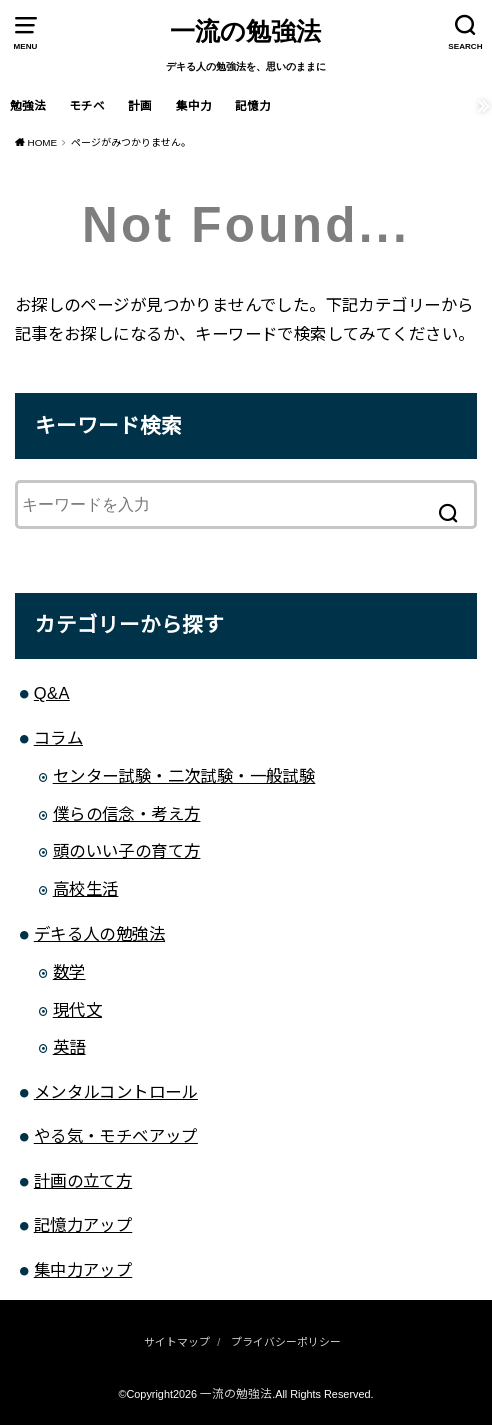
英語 (69, 1048)
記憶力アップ (83, 1226)
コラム (58, 739)
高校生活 (86, 890)
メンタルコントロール (116, 1093)
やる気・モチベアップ (116, 1137)
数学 (69, 973)
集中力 (194, 107)
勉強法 (28, 107)
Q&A (52, 694)
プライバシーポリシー (286, 1343)
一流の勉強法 (245, 31)
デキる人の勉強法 (99, 935)
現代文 (77, 1011)
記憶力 (253, 107)
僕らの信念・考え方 (127, 815)
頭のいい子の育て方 (127, 852)
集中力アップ (83, 1271)
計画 (140, 107)
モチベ (87, 107)
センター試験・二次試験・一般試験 (184, 777)
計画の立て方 (83, 1182)
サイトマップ (177, 1343)
